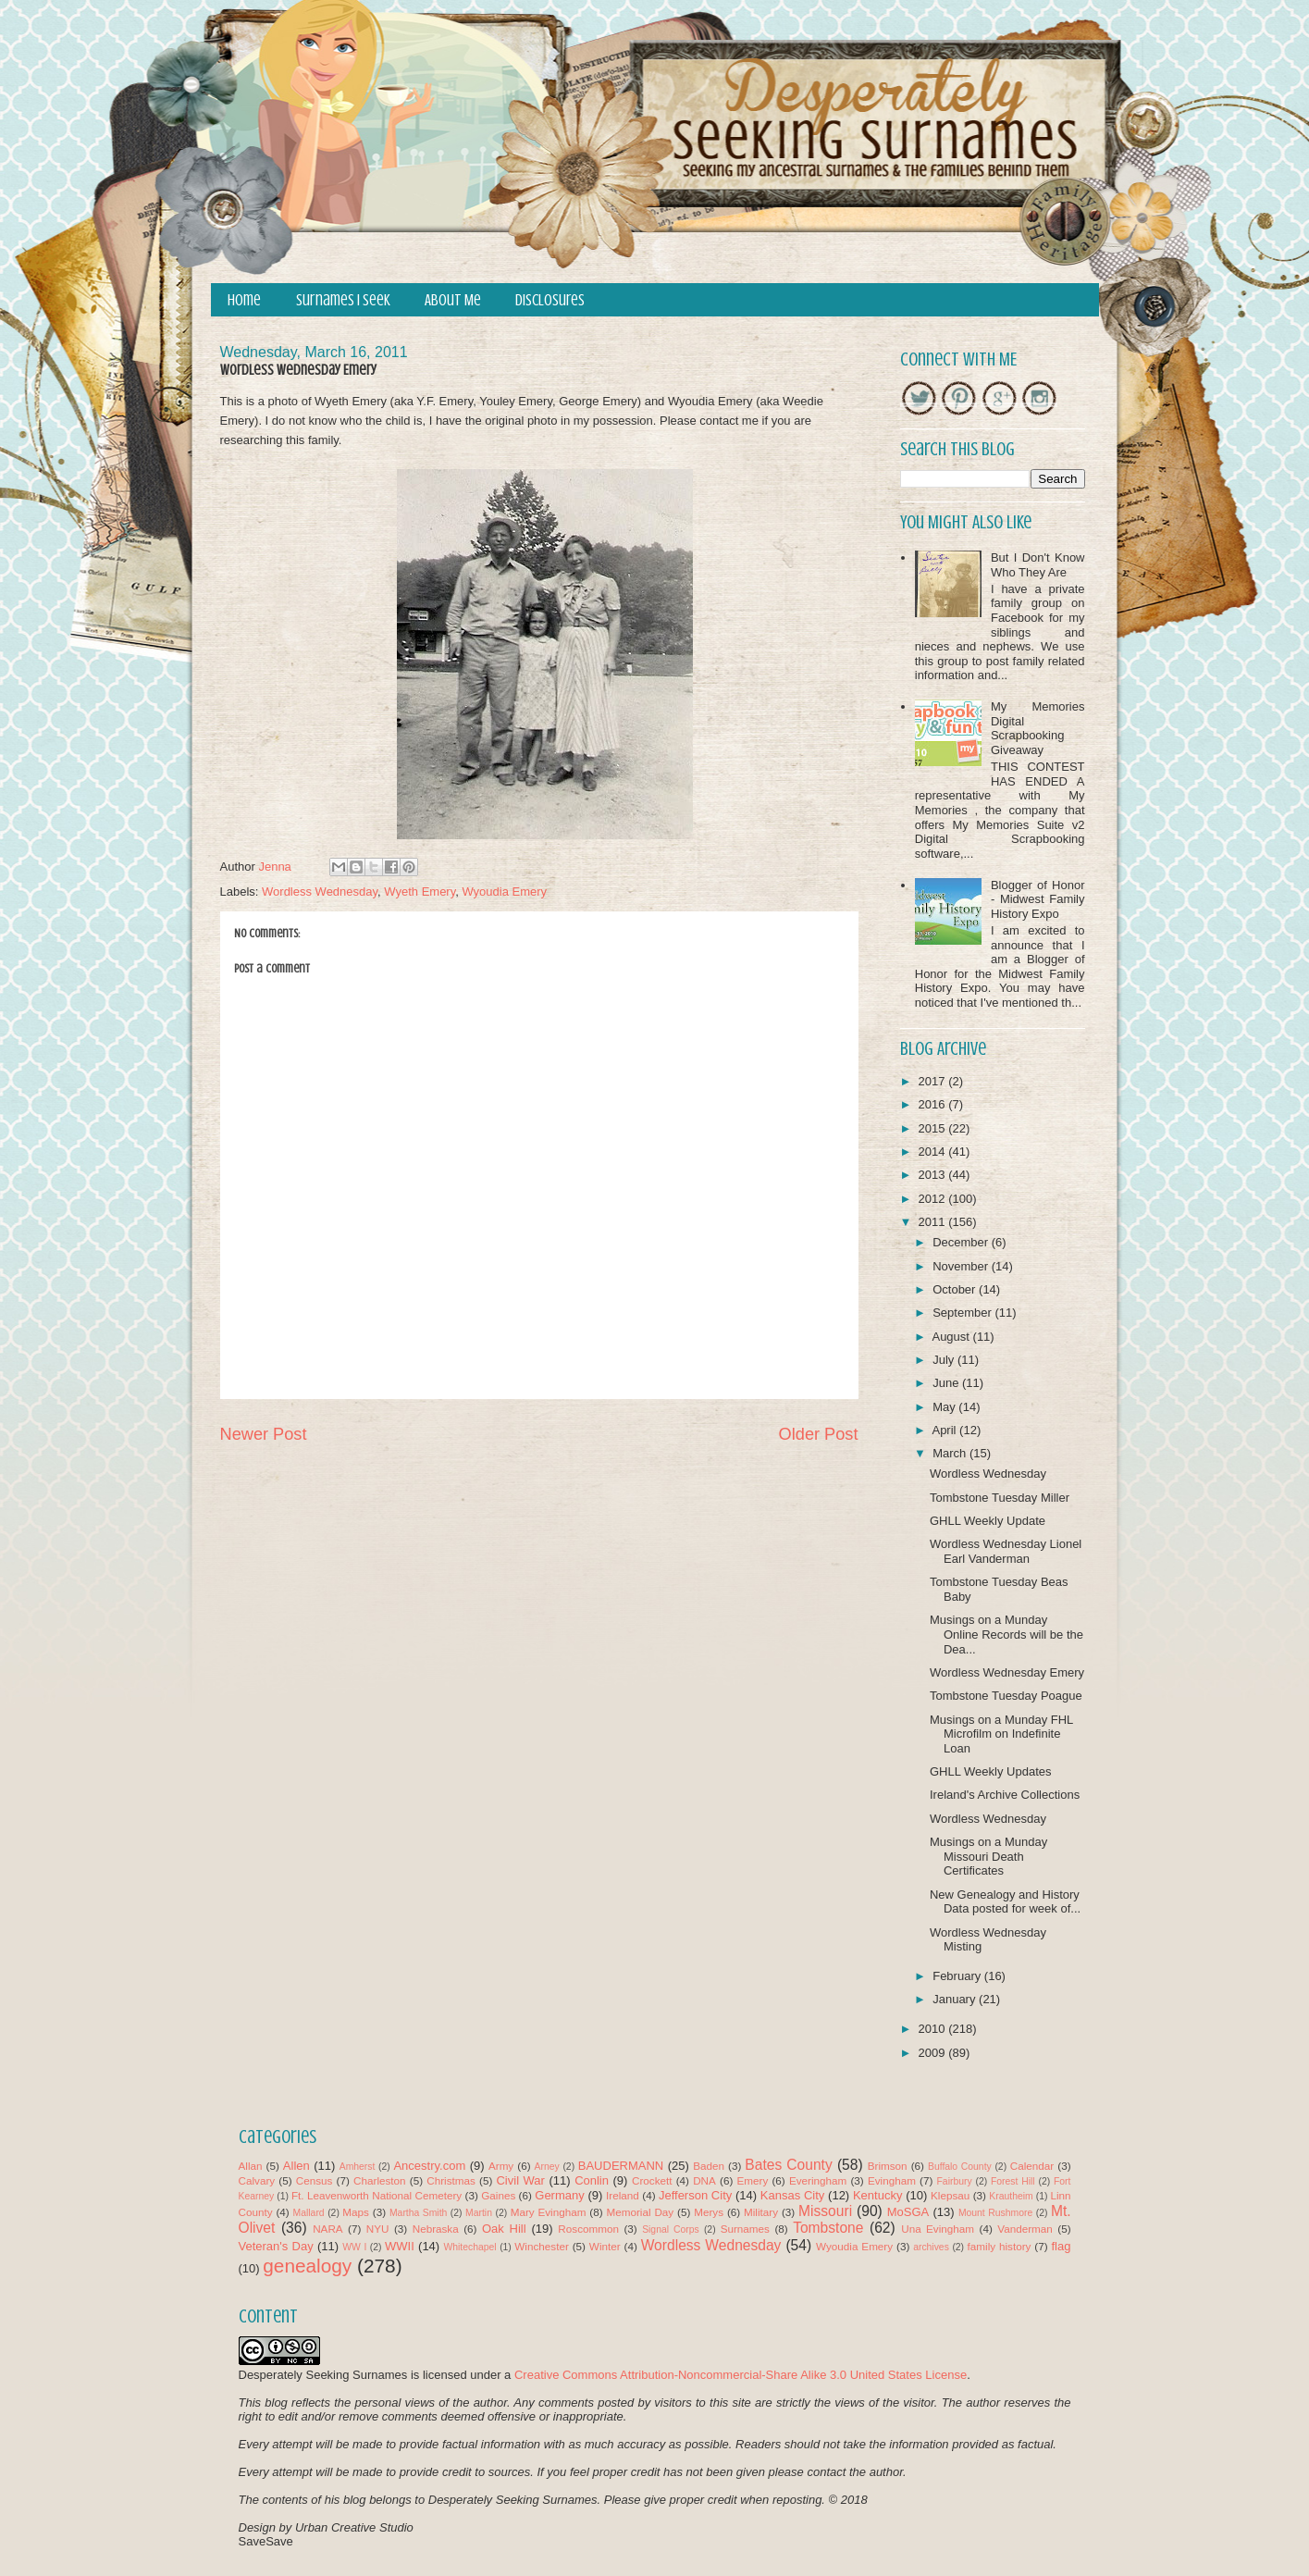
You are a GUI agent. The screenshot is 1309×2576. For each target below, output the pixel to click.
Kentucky (877, 2195)
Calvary (257, 2180)
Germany (559, 2195)
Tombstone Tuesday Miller (999, 1498)
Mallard (309, 2213)
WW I (354, 2247)
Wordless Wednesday (319, 891)
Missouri (825, 2211)
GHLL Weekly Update (987, 1521)
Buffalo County (960, 2166)
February (958, 1976)
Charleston (379, 2180)
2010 (934, 2029)
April (945, 1430)
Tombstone (828, 2227)
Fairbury (954, 2181)
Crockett (652, 2180)
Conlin (591, 2180)
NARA (327, 2229)
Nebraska (436, 2229)
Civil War (520, 2180)
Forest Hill (1013, 2181)
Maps (355, 2212)
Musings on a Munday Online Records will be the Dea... (1006, 1634)
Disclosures (550, 300)
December (962, 1242)
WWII (399, 2246)
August (952, 1337)
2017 (934, 1081)
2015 (934, 1128)
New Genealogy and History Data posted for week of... (1005, 1902)
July (944, 1360)
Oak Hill (504, 2228)
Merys (708, 2212)
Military (761, 2212)
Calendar (1032, 2166)
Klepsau (950, 2195)
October (955, 1289)
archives (931, 2247)
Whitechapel (469, 2247)
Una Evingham (937, 2229)
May (945, 1407)
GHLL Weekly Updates (991, 1771)
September (963, 1312)
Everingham (817, 2180)
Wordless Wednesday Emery (1007, 1672)
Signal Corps (670, 2229)
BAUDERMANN (620, 2166)
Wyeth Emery (419, 891)
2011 (934, 1222)
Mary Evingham (549, 2212)
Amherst (358, 2166)
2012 (934, 1199)
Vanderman (1025, 2229)
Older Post (818, 1434)
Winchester (541, 2246)
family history (999, 2246)
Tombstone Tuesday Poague (1006, 1696)
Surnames (745, 2229)
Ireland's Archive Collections (1005, 1795)
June (947, 1383)
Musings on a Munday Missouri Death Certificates (988, 1856)
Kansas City (792, 2195)
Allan (251, 2166)
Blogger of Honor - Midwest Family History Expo (1038, 899)
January (955, 1999)
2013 (934, 1175)
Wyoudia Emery (504, 891)
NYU (377, 2229)
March (950, 1453)
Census (314, 2180)
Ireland (622, 2195)
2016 (934, 1104)
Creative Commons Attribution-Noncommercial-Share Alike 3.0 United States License (740, 2375)
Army (500, 2166)
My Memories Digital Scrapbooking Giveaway (1038, 728)
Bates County (788, 2165)
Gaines (498, 2195)
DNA (704, 2180)
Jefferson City (695, 2195)
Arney (547, 2166)
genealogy (307, 2265)
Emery (752, 2180)
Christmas (450, 2180)
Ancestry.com (429, 2166)
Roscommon (588, 2229)
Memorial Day (639, 2212)
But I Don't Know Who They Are (1038, 565)
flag (1060, 2246)
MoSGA (908, 2212)
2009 (934, 2053)
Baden (708, 2166)
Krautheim (1010, 2196)
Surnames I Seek (343, 300)
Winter (605, 2246)
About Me (453, 300)
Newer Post (263, 1434)
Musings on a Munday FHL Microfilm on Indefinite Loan (1001, 1734)
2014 (934, 1151)
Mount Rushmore (995, 2213)
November (962, 1266)
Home (244, 300)
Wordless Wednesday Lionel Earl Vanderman (1005, 1551)
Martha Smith (418, 2213)
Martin (478, 2213)
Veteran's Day (276, 2246)
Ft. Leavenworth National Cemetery (376, 2195)
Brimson (888, 2166)
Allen (296, 2166)
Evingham (892, 2180)
